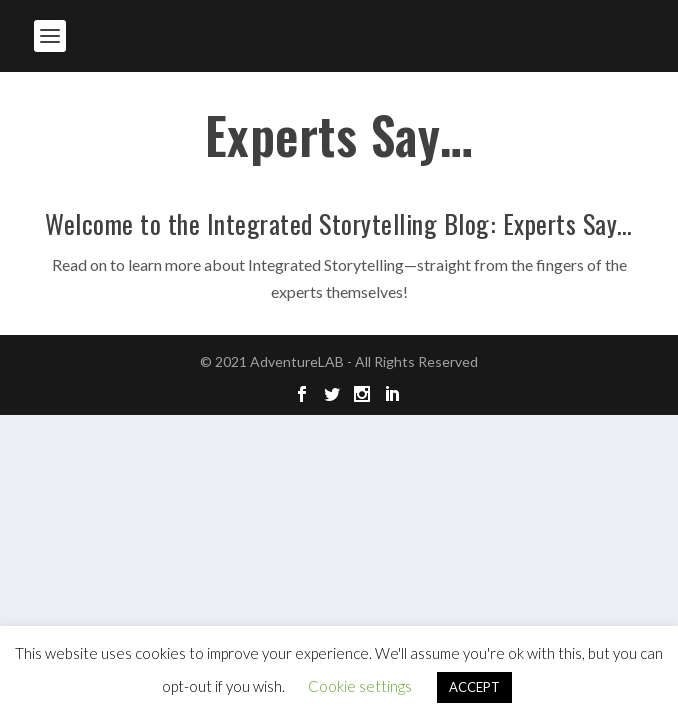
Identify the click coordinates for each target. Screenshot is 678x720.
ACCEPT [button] (474, 687)
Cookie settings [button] (360, 686)
